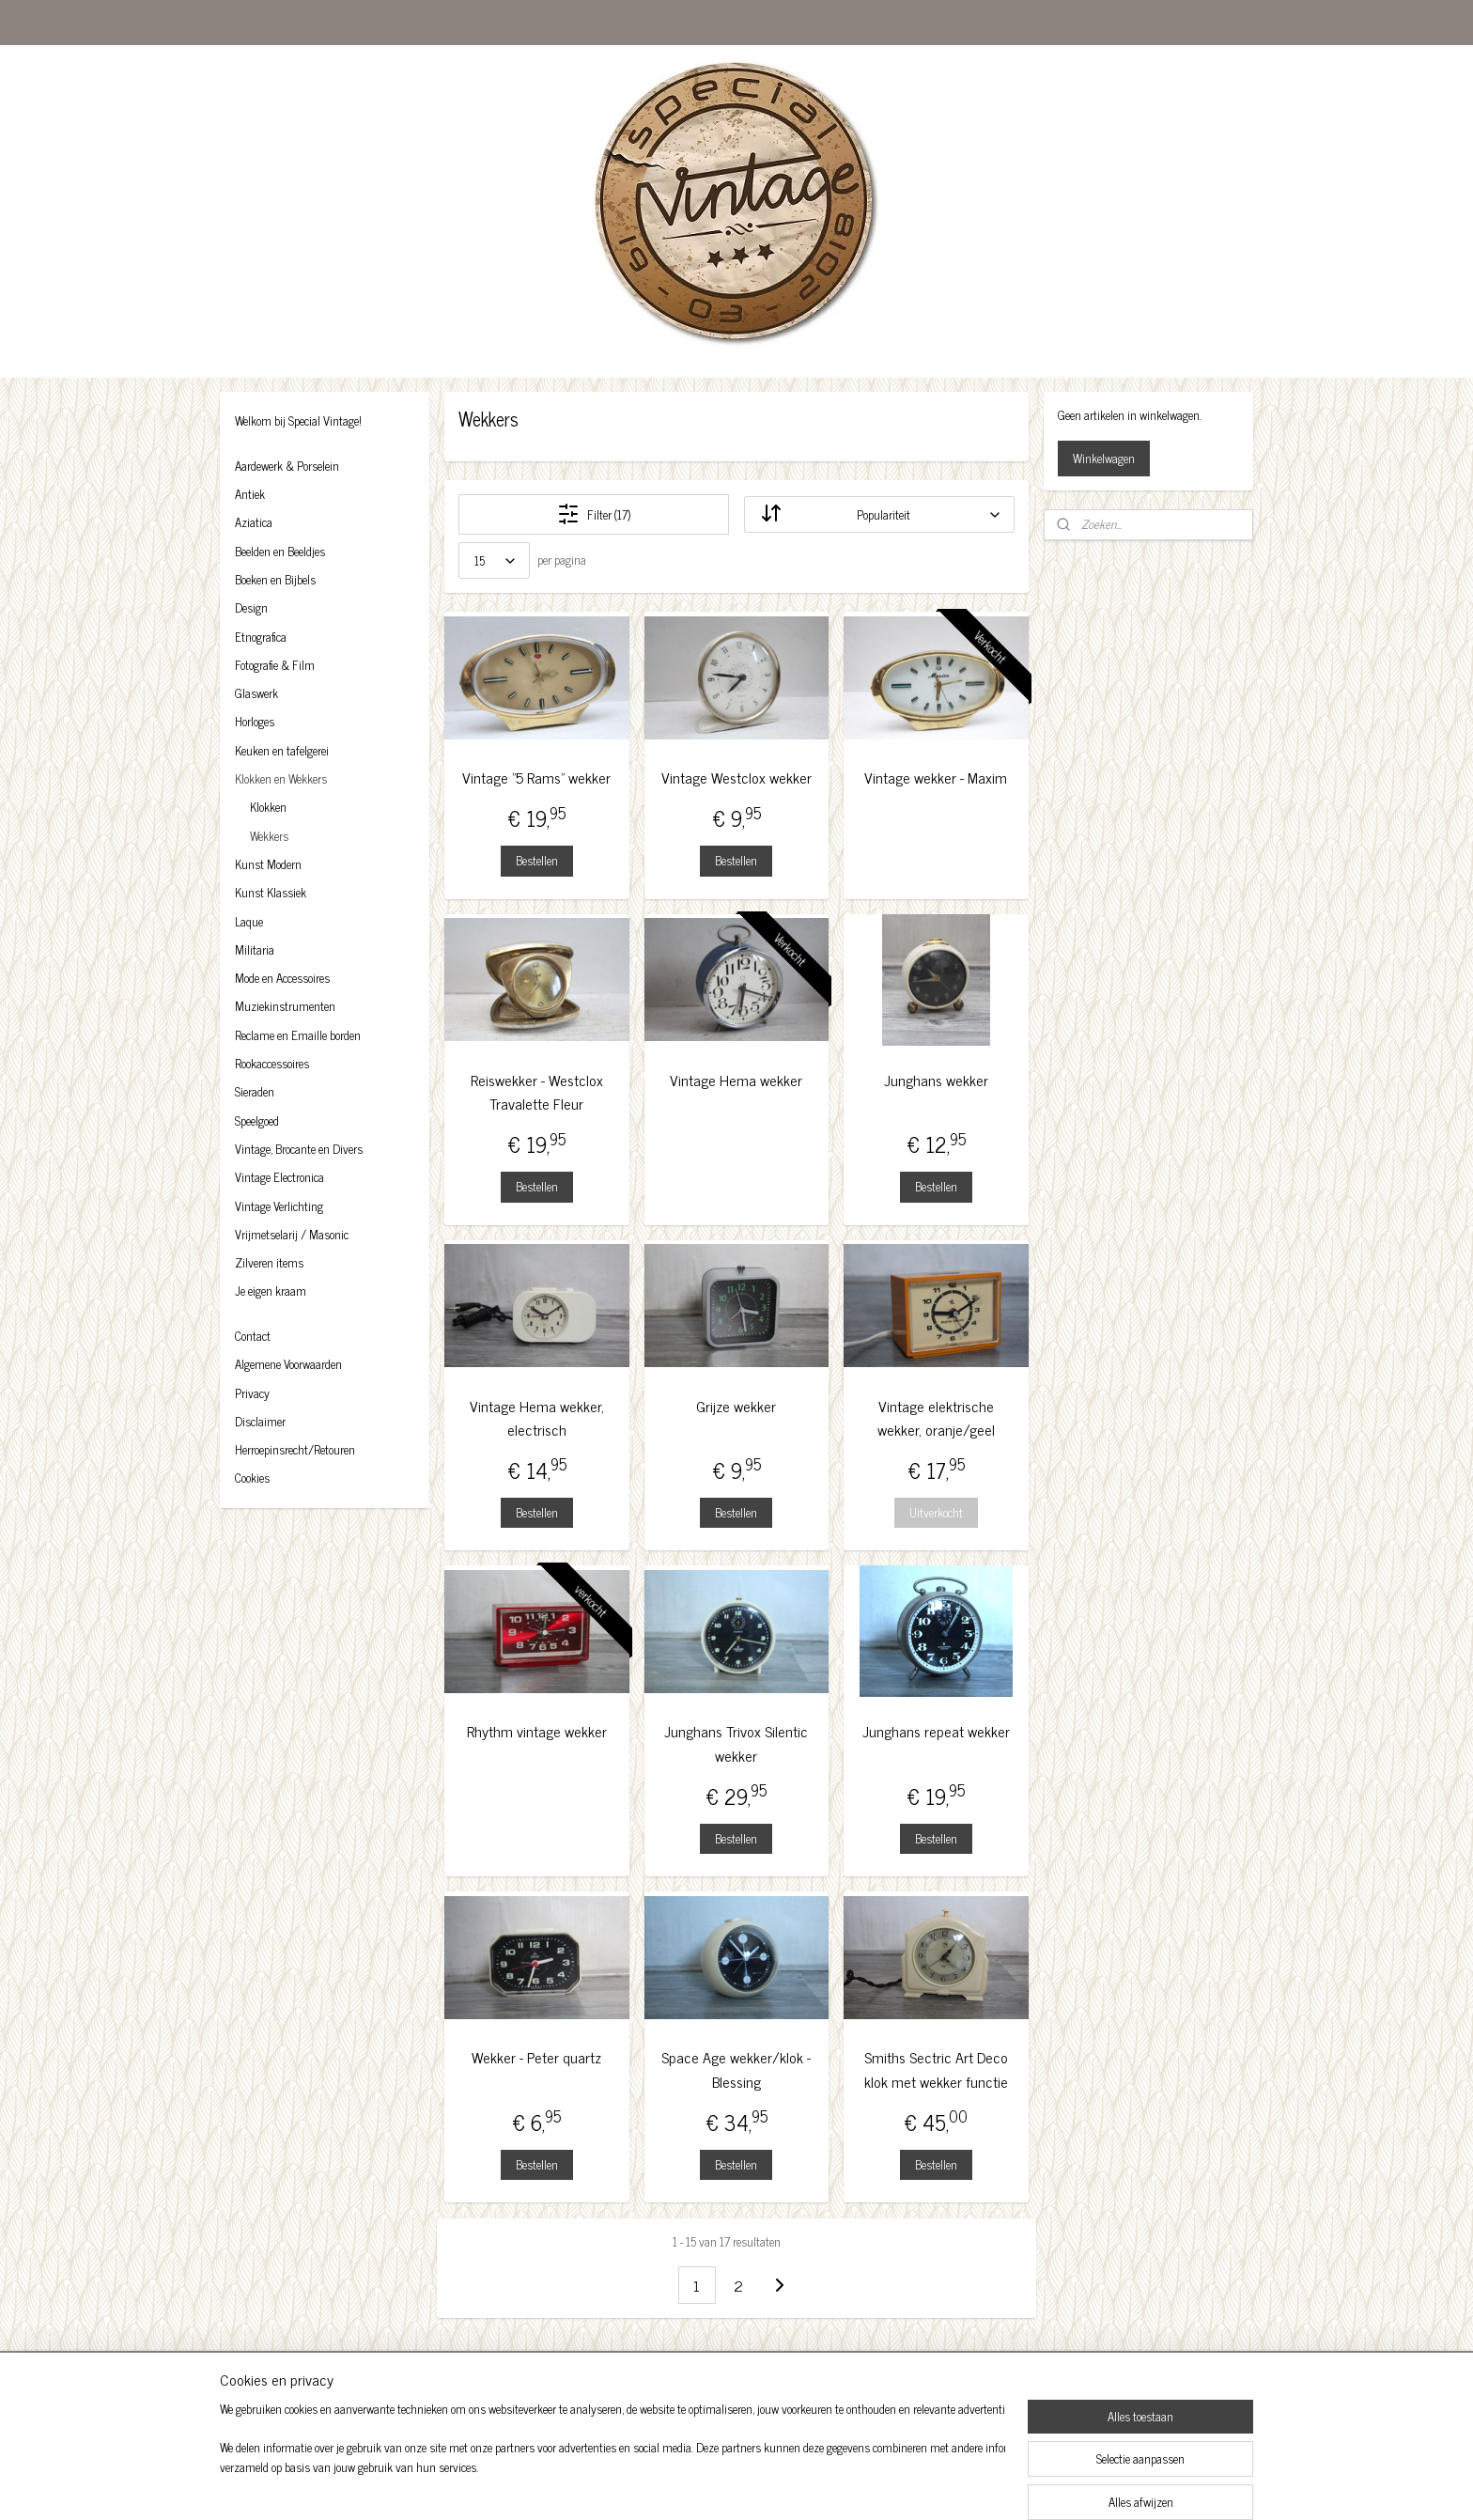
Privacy (252, 1393)
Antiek (250, 494)
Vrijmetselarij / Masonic (292, 1234)
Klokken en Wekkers (281, 778)
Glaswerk (256, 693)
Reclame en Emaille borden (298, 1035)
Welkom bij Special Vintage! (298, 420)
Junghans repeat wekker (936, 1731)
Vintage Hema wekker (736, 1080)
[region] (612, 2460)
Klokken (268, 807)
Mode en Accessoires (282, 978)
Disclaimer (260, 1421)
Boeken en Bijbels (275, 579)
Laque (249, 921)
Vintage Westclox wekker (736, 777)
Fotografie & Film (275, 665)
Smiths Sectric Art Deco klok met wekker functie (936, 2069)
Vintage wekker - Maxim (936, 777)
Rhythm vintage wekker (537, 1731)
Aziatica (253, 522)
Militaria (254, 949)
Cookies (252, 1477)
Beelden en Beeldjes (280, 551)
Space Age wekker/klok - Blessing (736, 2069)
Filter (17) (593, 514)
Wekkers (269, 836)
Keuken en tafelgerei (282, 750)
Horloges (254, 721)
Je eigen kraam (270, 1290)
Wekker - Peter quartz (536, 2057)
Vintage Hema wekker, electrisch (537, 1418)
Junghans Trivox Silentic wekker (736, 1743)
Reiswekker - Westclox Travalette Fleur (537, 1092)
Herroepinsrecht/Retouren (295, 1449)
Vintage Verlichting (279, 1206)
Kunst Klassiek (270, 892)
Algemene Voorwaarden (288, 1364)
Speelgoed (257, 1120)
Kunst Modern (268, 864)
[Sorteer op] (879, 514)
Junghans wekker (936, 1080)
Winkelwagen (1104, 458)
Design (251, 607)
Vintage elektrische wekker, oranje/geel (936, 1418)
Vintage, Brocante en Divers (299, 1149)
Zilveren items (269, 1262)
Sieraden (254, 1091)
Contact (253, 1336)
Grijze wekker (736, 1406)
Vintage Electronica (279, 1177)
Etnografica (261, 636)
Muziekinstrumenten (285, 1006)
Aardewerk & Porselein (287, 465)
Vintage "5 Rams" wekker (536, 777)
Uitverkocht (936, 1512)
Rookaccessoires (272, 1063)
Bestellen (537, 860)
